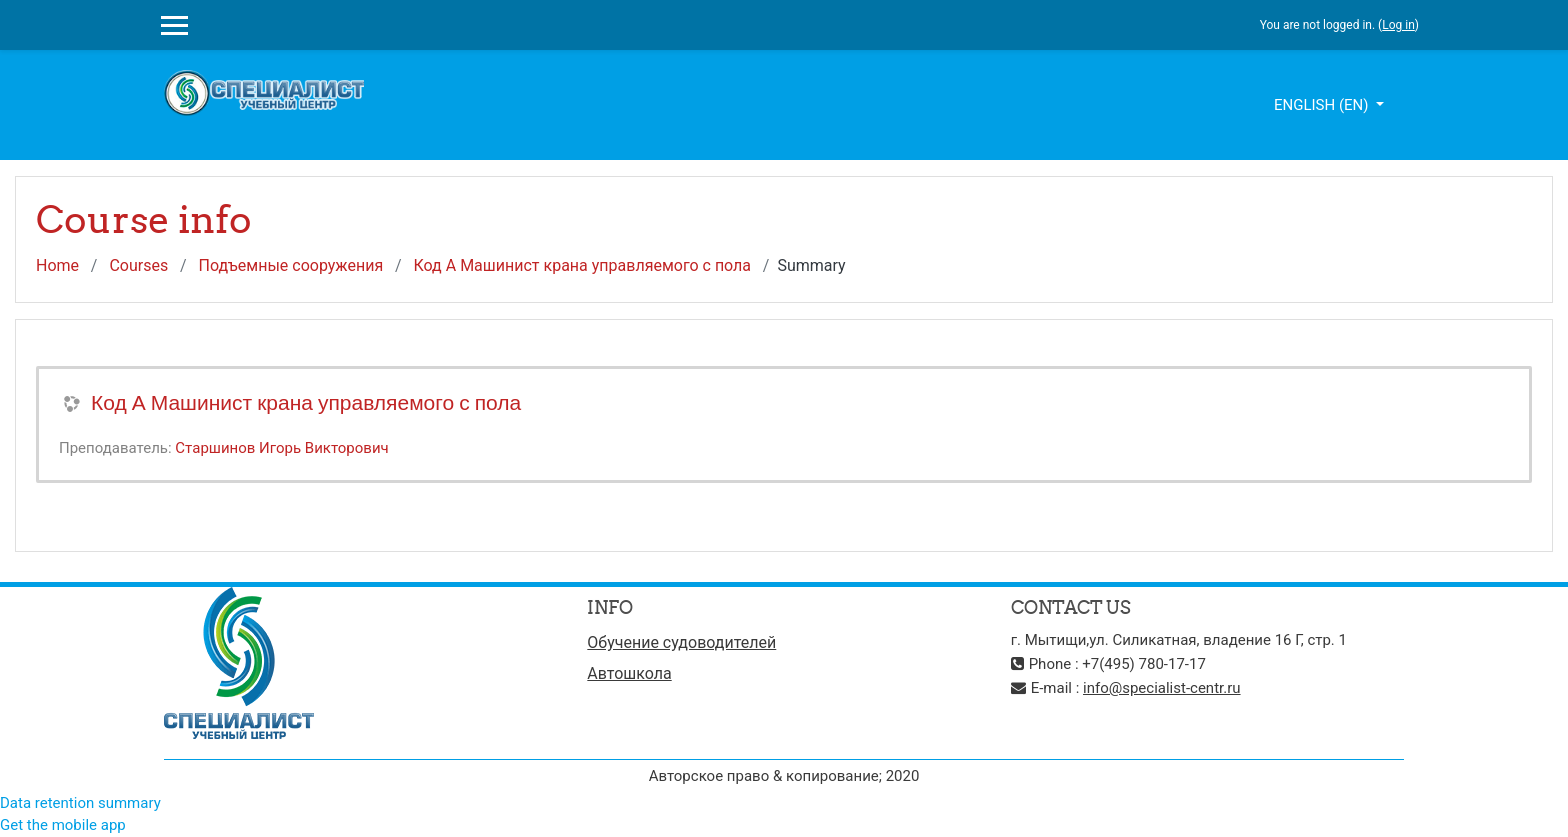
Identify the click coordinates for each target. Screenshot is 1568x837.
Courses (138, 265)
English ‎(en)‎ (1323, 105)
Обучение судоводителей (681, 642)
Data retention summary (80, 803)
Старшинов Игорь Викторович (281, 448)
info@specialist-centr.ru (1162, 688)
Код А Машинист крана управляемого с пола (582, 265)
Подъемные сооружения (290, 265)
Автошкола (629, 673)
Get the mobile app (63, 825)
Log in (1398, 25)
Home (57, 265)
